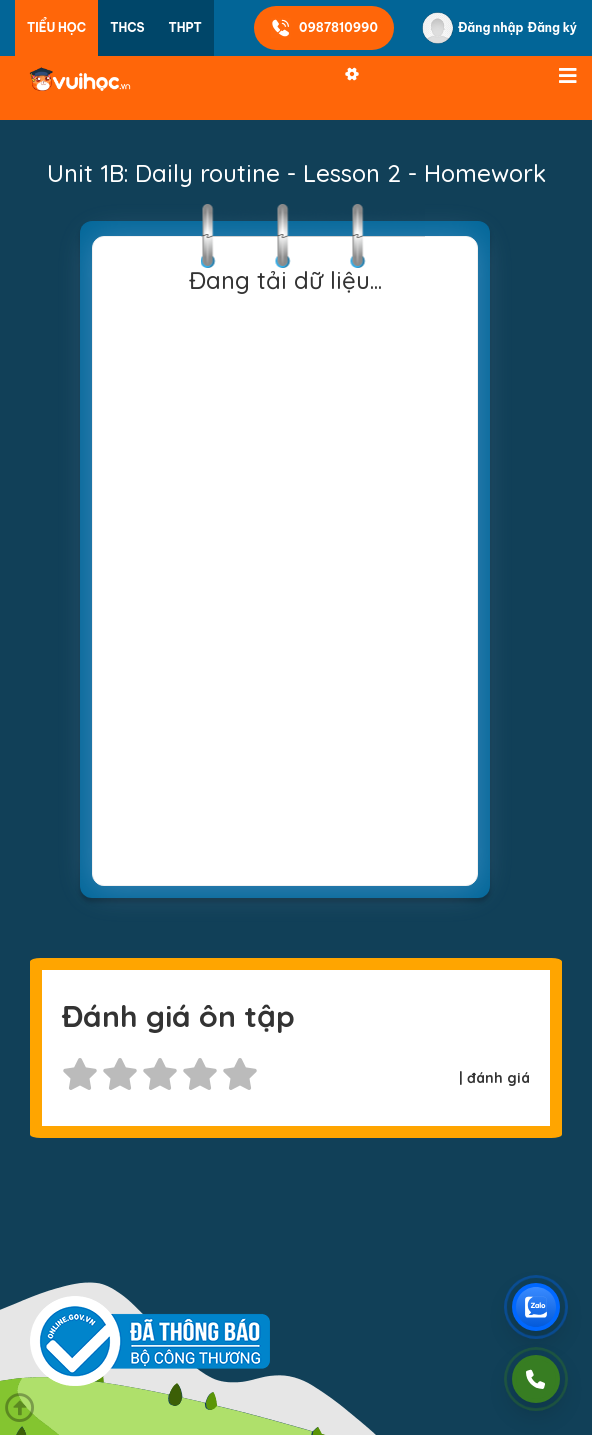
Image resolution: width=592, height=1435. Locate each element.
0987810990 (324, 28)
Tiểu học (56, 27)
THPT (185, 27)
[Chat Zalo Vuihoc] (536, 1307)
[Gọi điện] (536, 1379)
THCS (127, 27)
